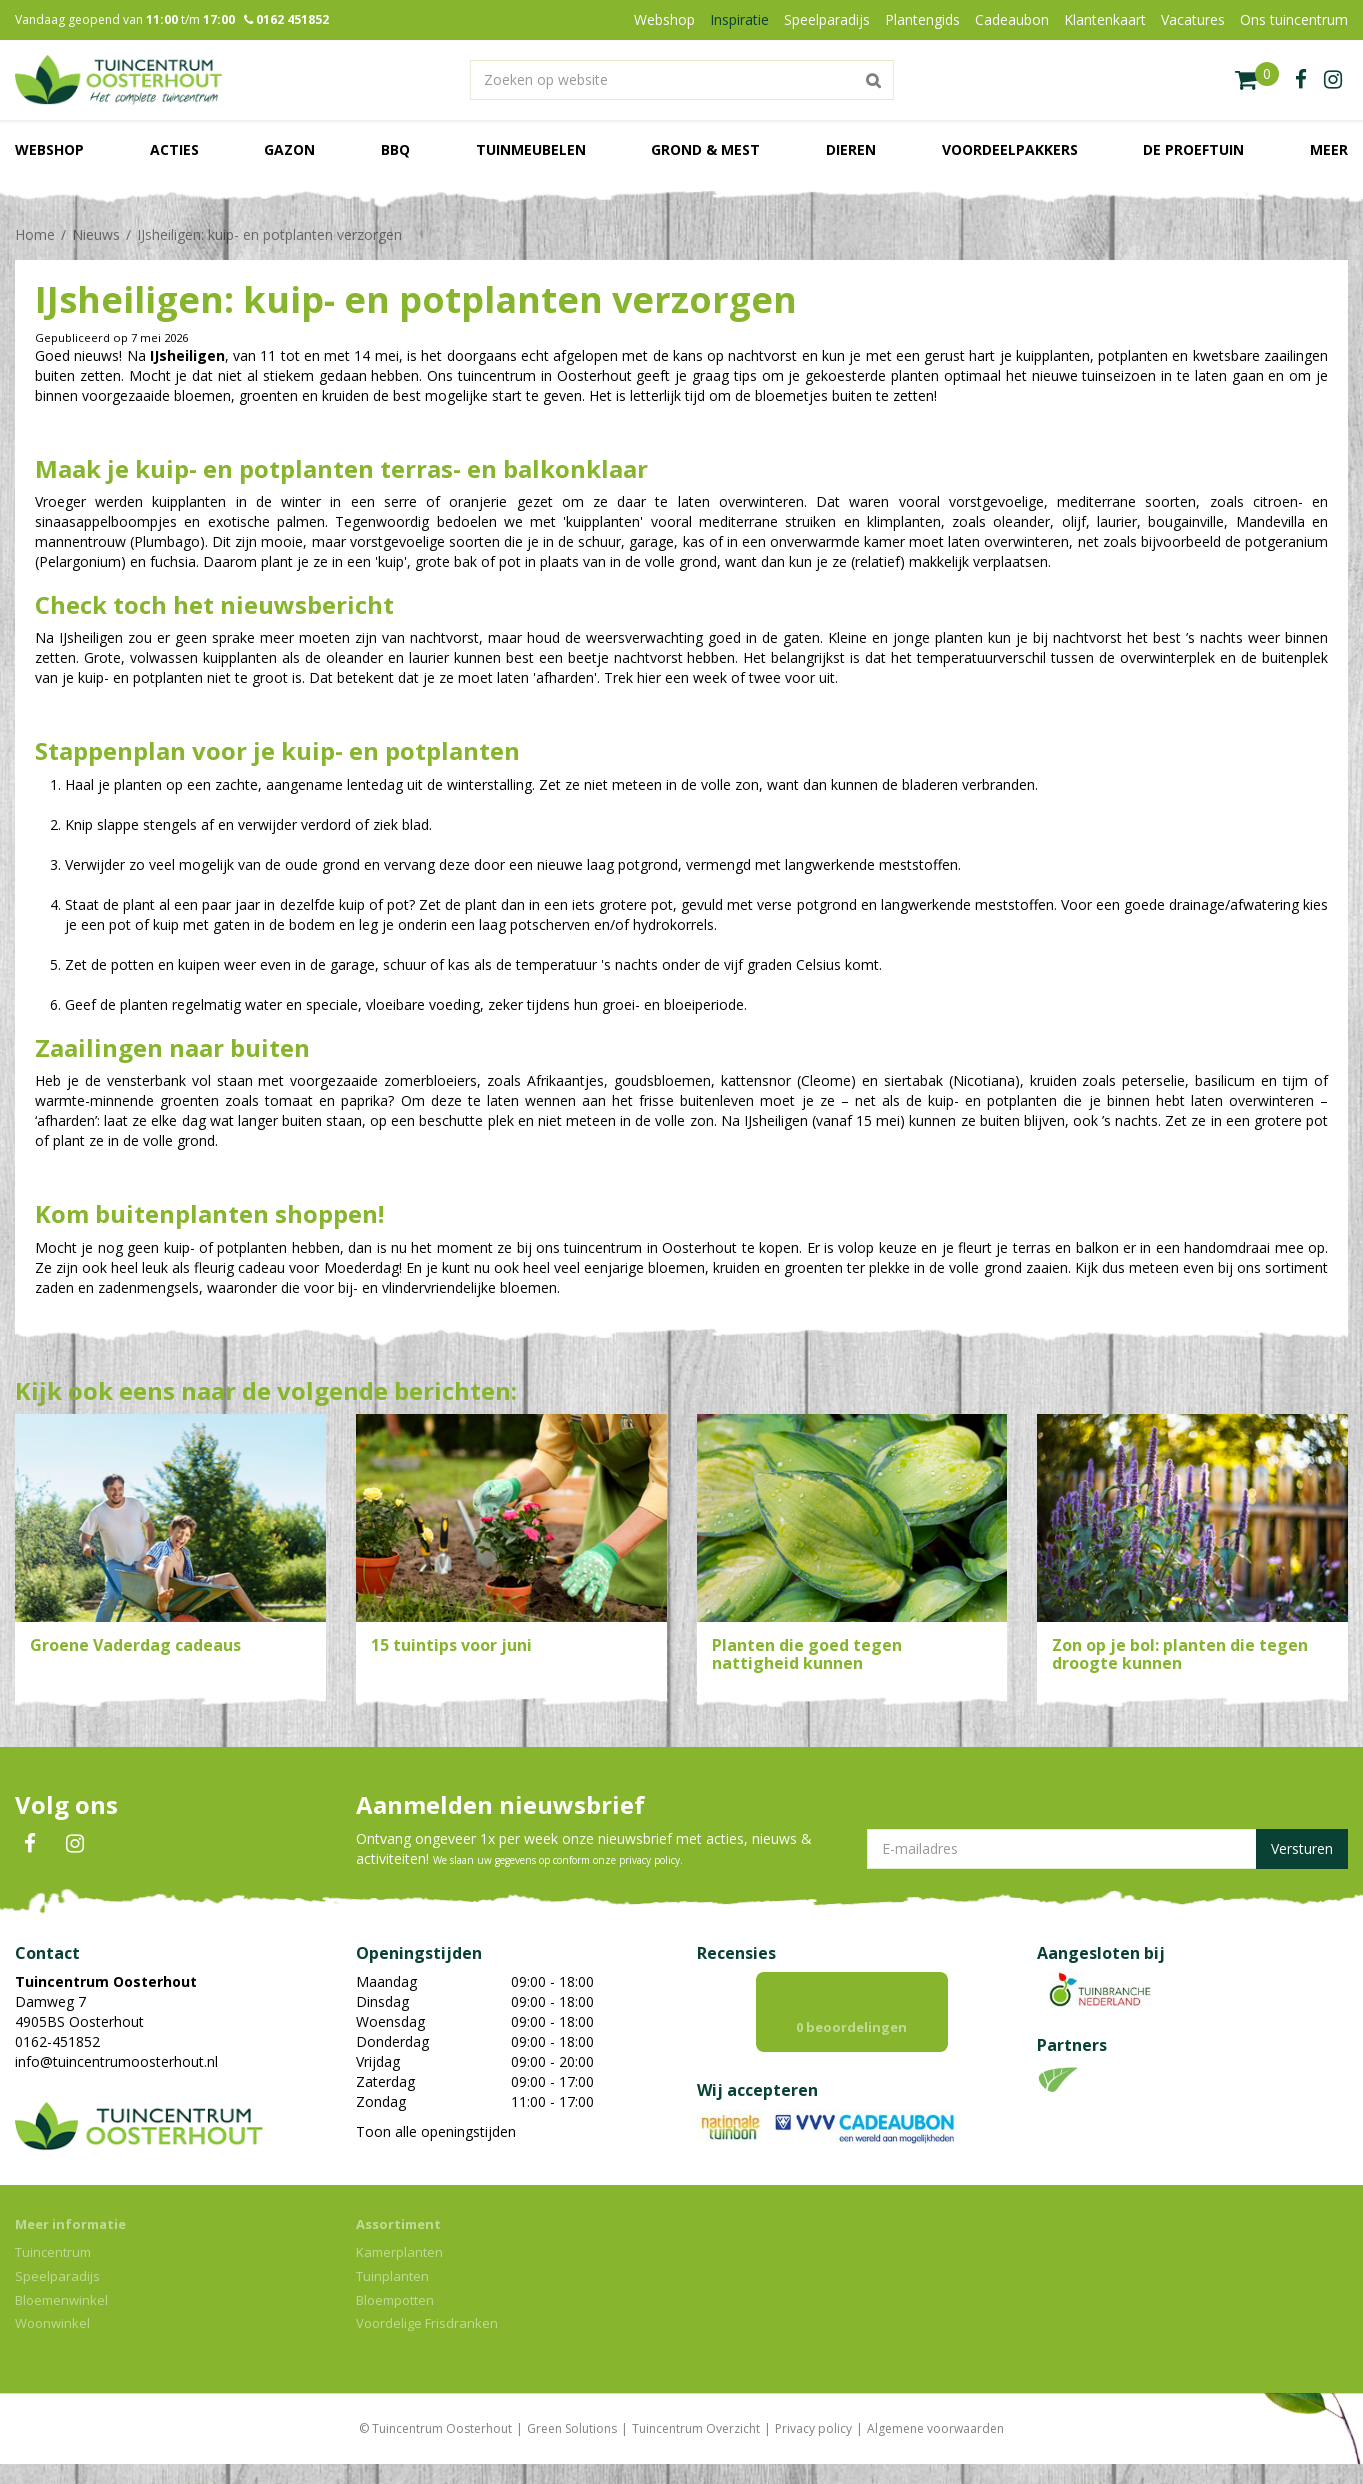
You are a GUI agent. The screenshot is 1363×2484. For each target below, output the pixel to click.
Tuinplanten (392, 2296)
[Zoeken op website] (681, 80)
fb (1301, 80)
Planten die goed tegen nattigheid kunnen (807, 1654)
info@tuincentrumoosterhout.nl (116, 2061)
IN (75, 1844)
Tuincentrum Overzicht (696, 2448)
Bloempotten (395, 2320)
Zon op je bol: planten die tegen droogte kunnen (1180, 1654)
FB (30, 1844)
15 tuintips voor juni (451, 1645)
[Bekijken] (1257, 80)
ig (1333, 80)
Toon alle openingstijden (436, 2131)
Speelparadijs (57, 2296)
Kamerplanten (399, 2272)
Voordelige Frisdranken (427, 2343)
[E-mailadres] (1107, 1849)
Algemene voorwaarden (935, 2448)
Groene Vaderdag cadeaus (135, 1645)
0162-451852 (57, 2041)
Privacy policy (813, 2448)
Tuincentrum (53, 2272)
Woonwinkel (52, 2343)
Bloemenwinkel (61, 2320)
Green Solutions (572, 2448)
